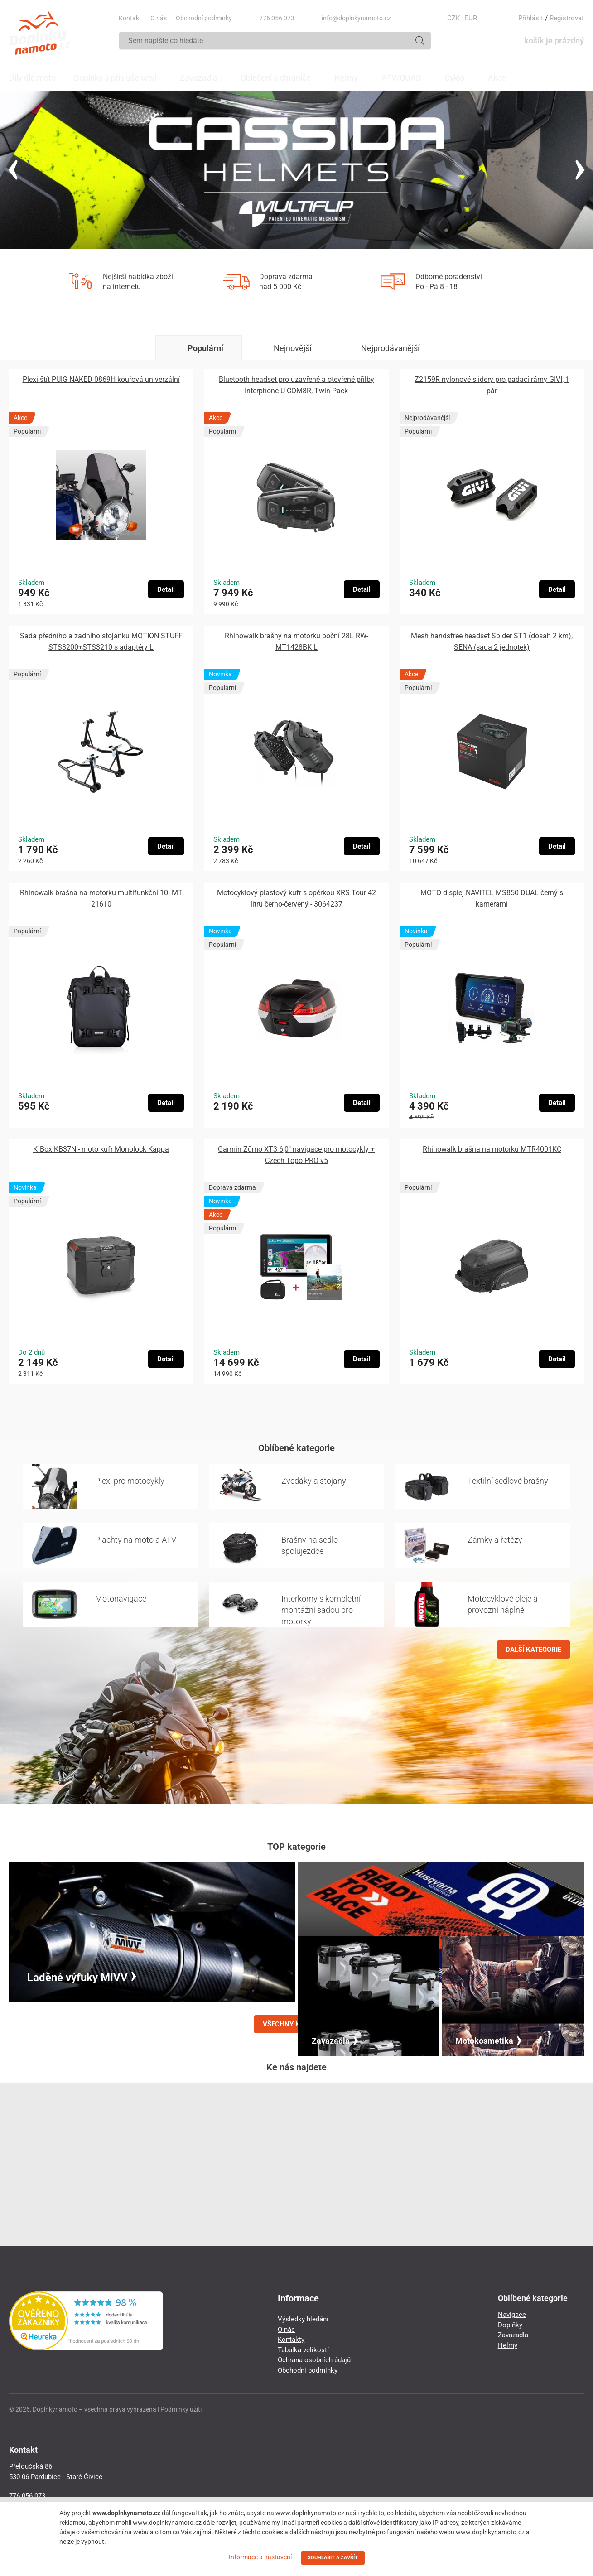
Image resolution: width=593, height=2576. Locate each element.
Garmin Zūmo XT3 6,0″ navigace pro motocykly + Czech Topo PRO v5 (296, 1155)
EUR (470, 18)
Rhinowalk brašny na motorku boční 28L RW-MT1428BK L (296, 641)
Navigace (512, 2315)
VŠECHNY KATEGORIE (297, 2024)
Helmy (507, 2345)
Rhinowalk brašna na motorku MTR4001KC (492, 1149)
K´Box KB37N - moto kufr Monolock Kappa (101, 1149)
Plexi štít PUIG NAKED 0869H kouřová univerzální (101, 379)
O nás (158, 18)
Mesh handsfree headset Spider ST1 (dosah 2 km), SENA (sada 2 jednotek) (492, 641)
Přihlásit (530, 18)
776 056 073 (276, 18)
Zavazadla (513, 2335)
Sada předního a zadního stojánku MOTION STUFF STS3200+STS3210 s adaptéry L (101, 641)
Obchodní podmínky (204, 18)
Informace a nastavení (260, 2557)
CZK (453, 18)
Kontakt (130, 18)
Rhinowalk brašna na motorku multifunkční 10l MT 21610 (101, 898)
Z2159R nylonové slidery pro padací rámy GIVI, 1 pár (492, 385)
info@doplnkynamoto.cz (356, 18)
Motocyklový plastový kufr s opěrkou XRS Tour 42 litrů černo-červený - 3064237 (296, 898)
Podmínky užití (181, 2409)
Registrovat (567, 18)
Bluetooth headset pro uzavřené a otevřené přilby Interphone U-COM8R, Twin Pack (296, 385)
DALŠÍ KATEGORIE (533, 1649)
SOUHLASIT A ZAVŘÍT (333, 2558)
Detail (166, 589)
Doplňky (510, 2325)
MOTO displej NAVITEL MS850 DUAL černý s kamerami (491, 898)
